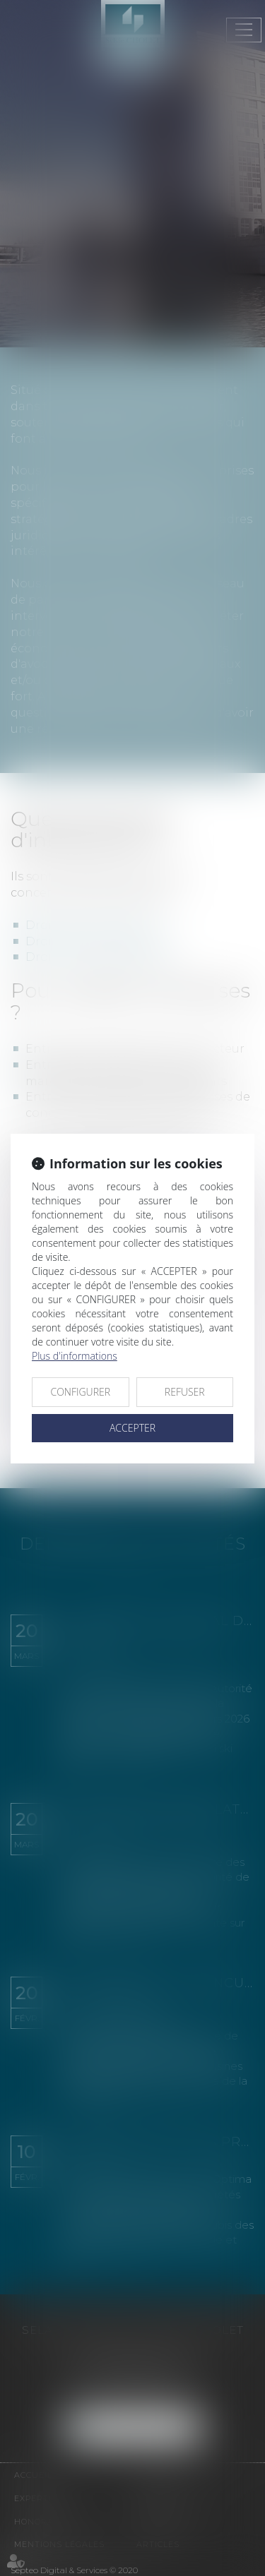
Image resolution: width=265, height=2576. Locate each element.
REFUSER (185, 1391)
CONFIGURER (80, 1391)
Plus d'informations (74, 1355)
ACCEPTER (132, 1427)
